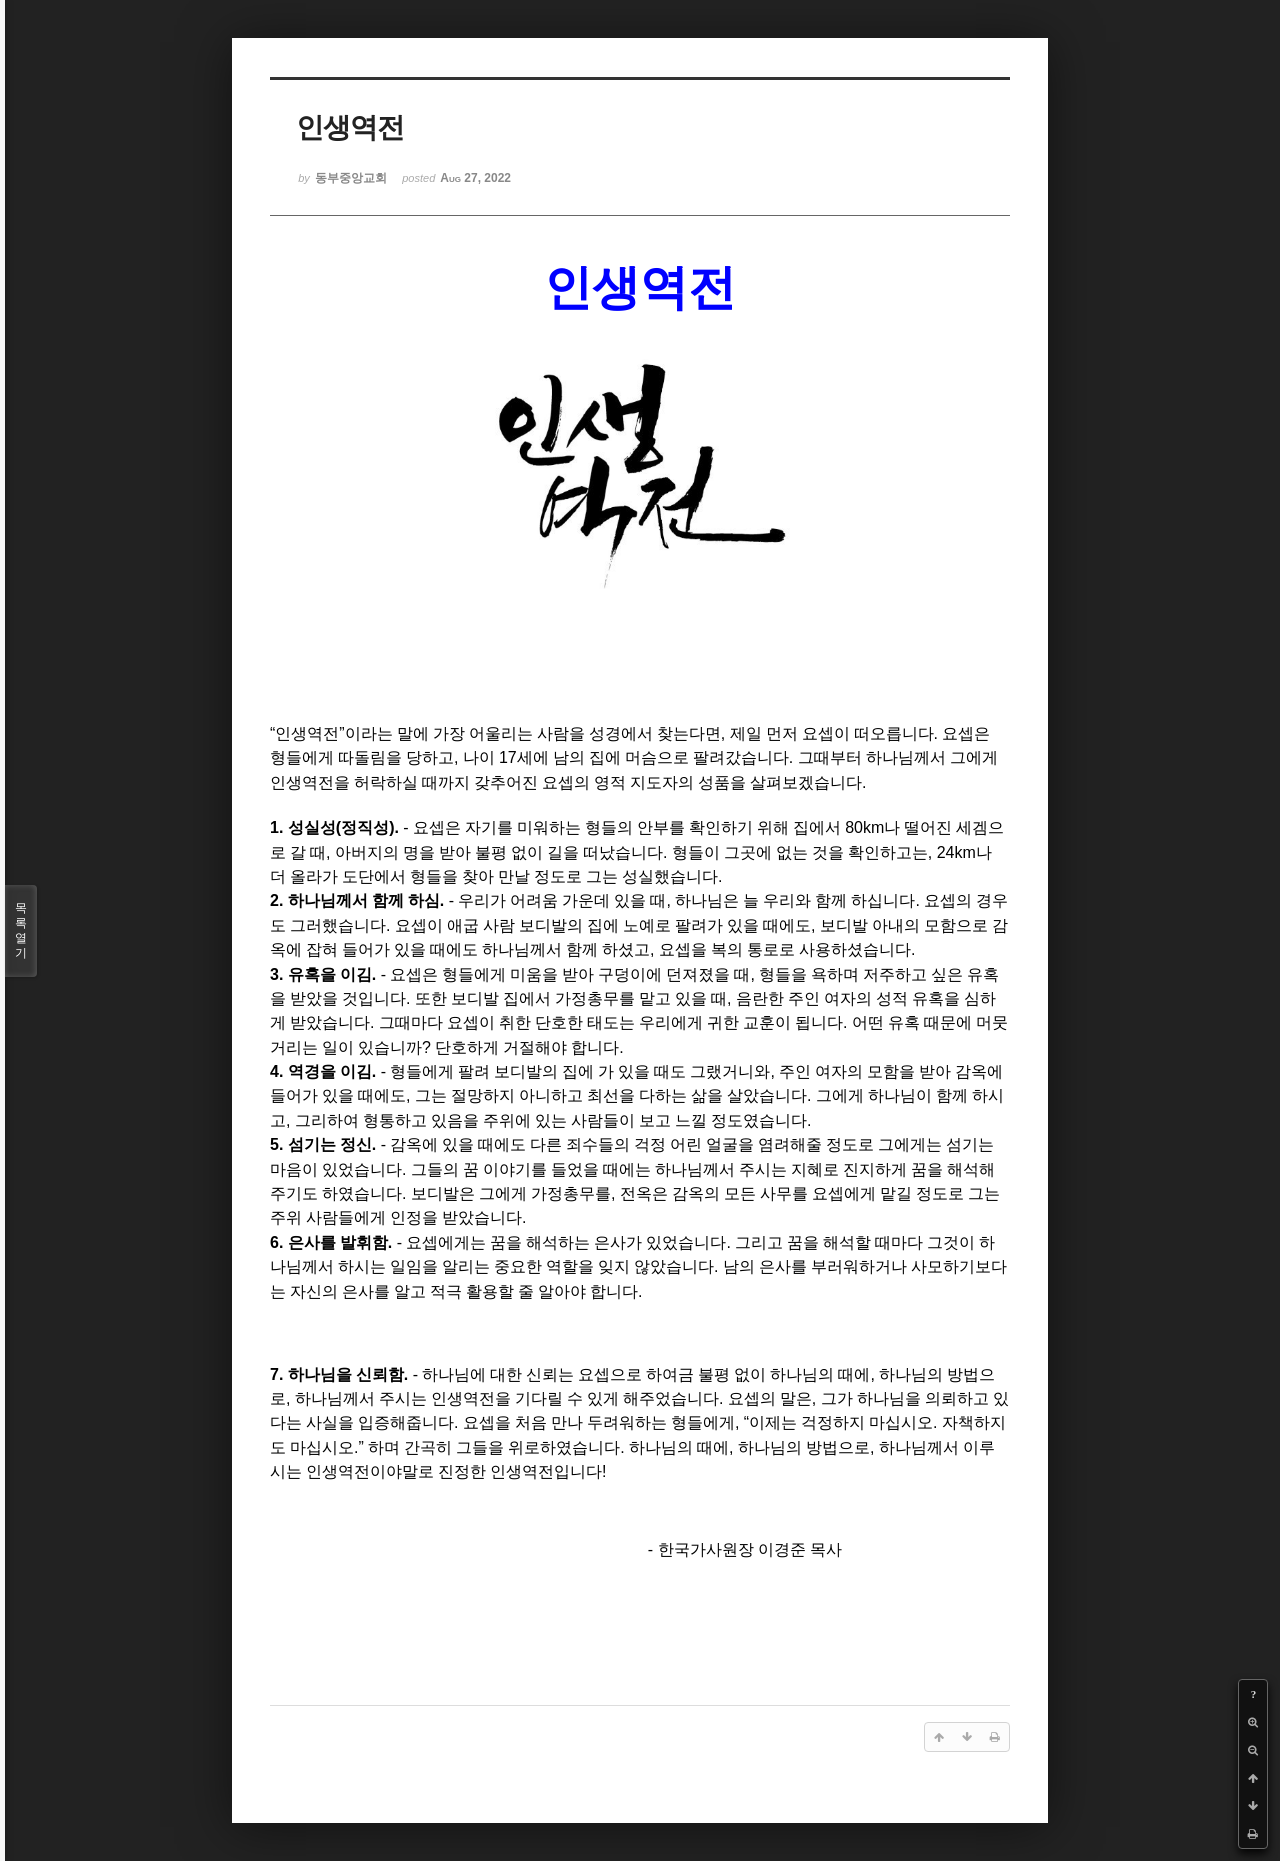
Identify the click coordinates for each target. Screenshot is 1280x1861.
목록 (21, 931)
